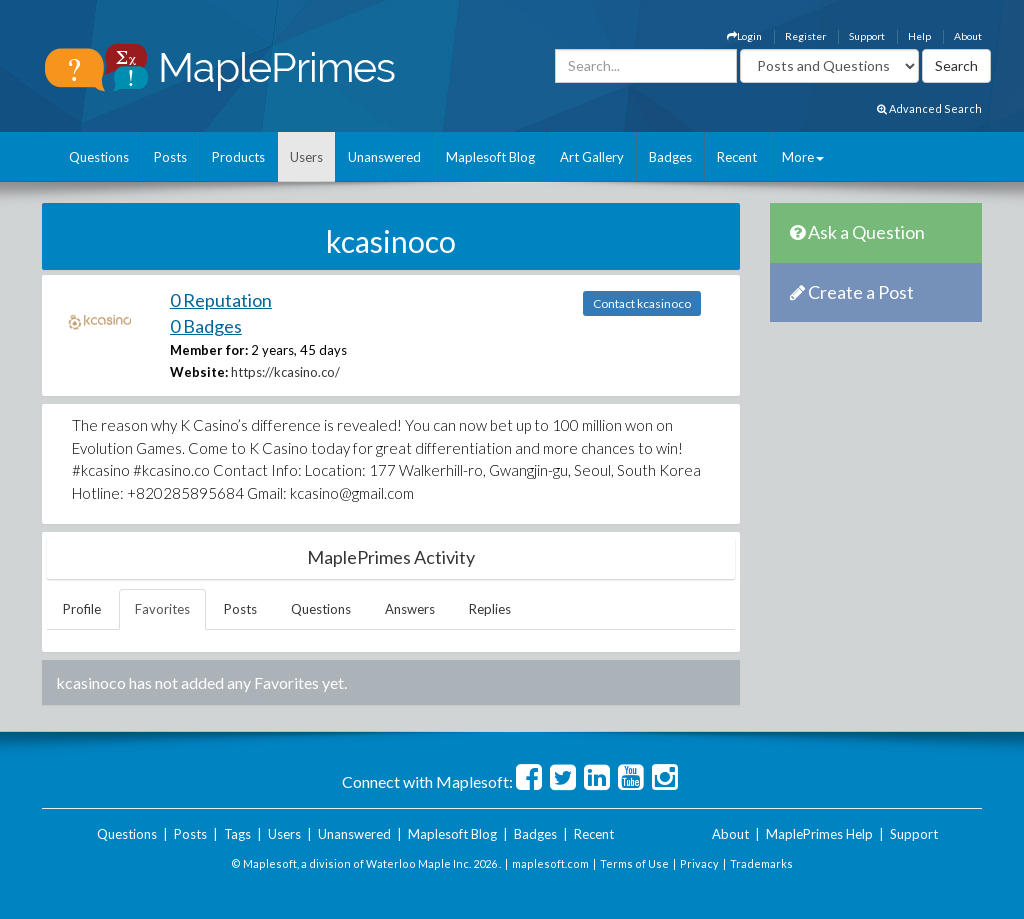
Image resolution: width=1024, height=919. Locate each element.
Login (744, 36)
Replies (490, 609)
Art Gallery (592, 157)
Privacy (699, 863)
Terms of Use (634, 863)
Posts (170, 157)
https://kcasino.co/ (285, 372)
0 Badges (206, 326)
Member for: (209, 350)
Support (867, 36)
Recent (737, 157)
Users (306, 157)
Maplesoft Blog (490, 157)
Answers (410, 609)
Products (238, 157)
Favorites (162, 609)
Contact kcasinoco (642, 303)
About (968, 36)
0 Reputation (221, 300)
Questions (99, 157)
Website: (199, 372)
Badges (670, 157)
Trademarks (761, 863)
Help (919, 36)
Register (805, 36)
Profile (82, 609)
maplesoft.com (550, 863)
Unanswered (384, 157)
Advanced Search (929, 108)
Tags (237, 834)
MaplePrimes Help (819, 834)
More (803, 157)
